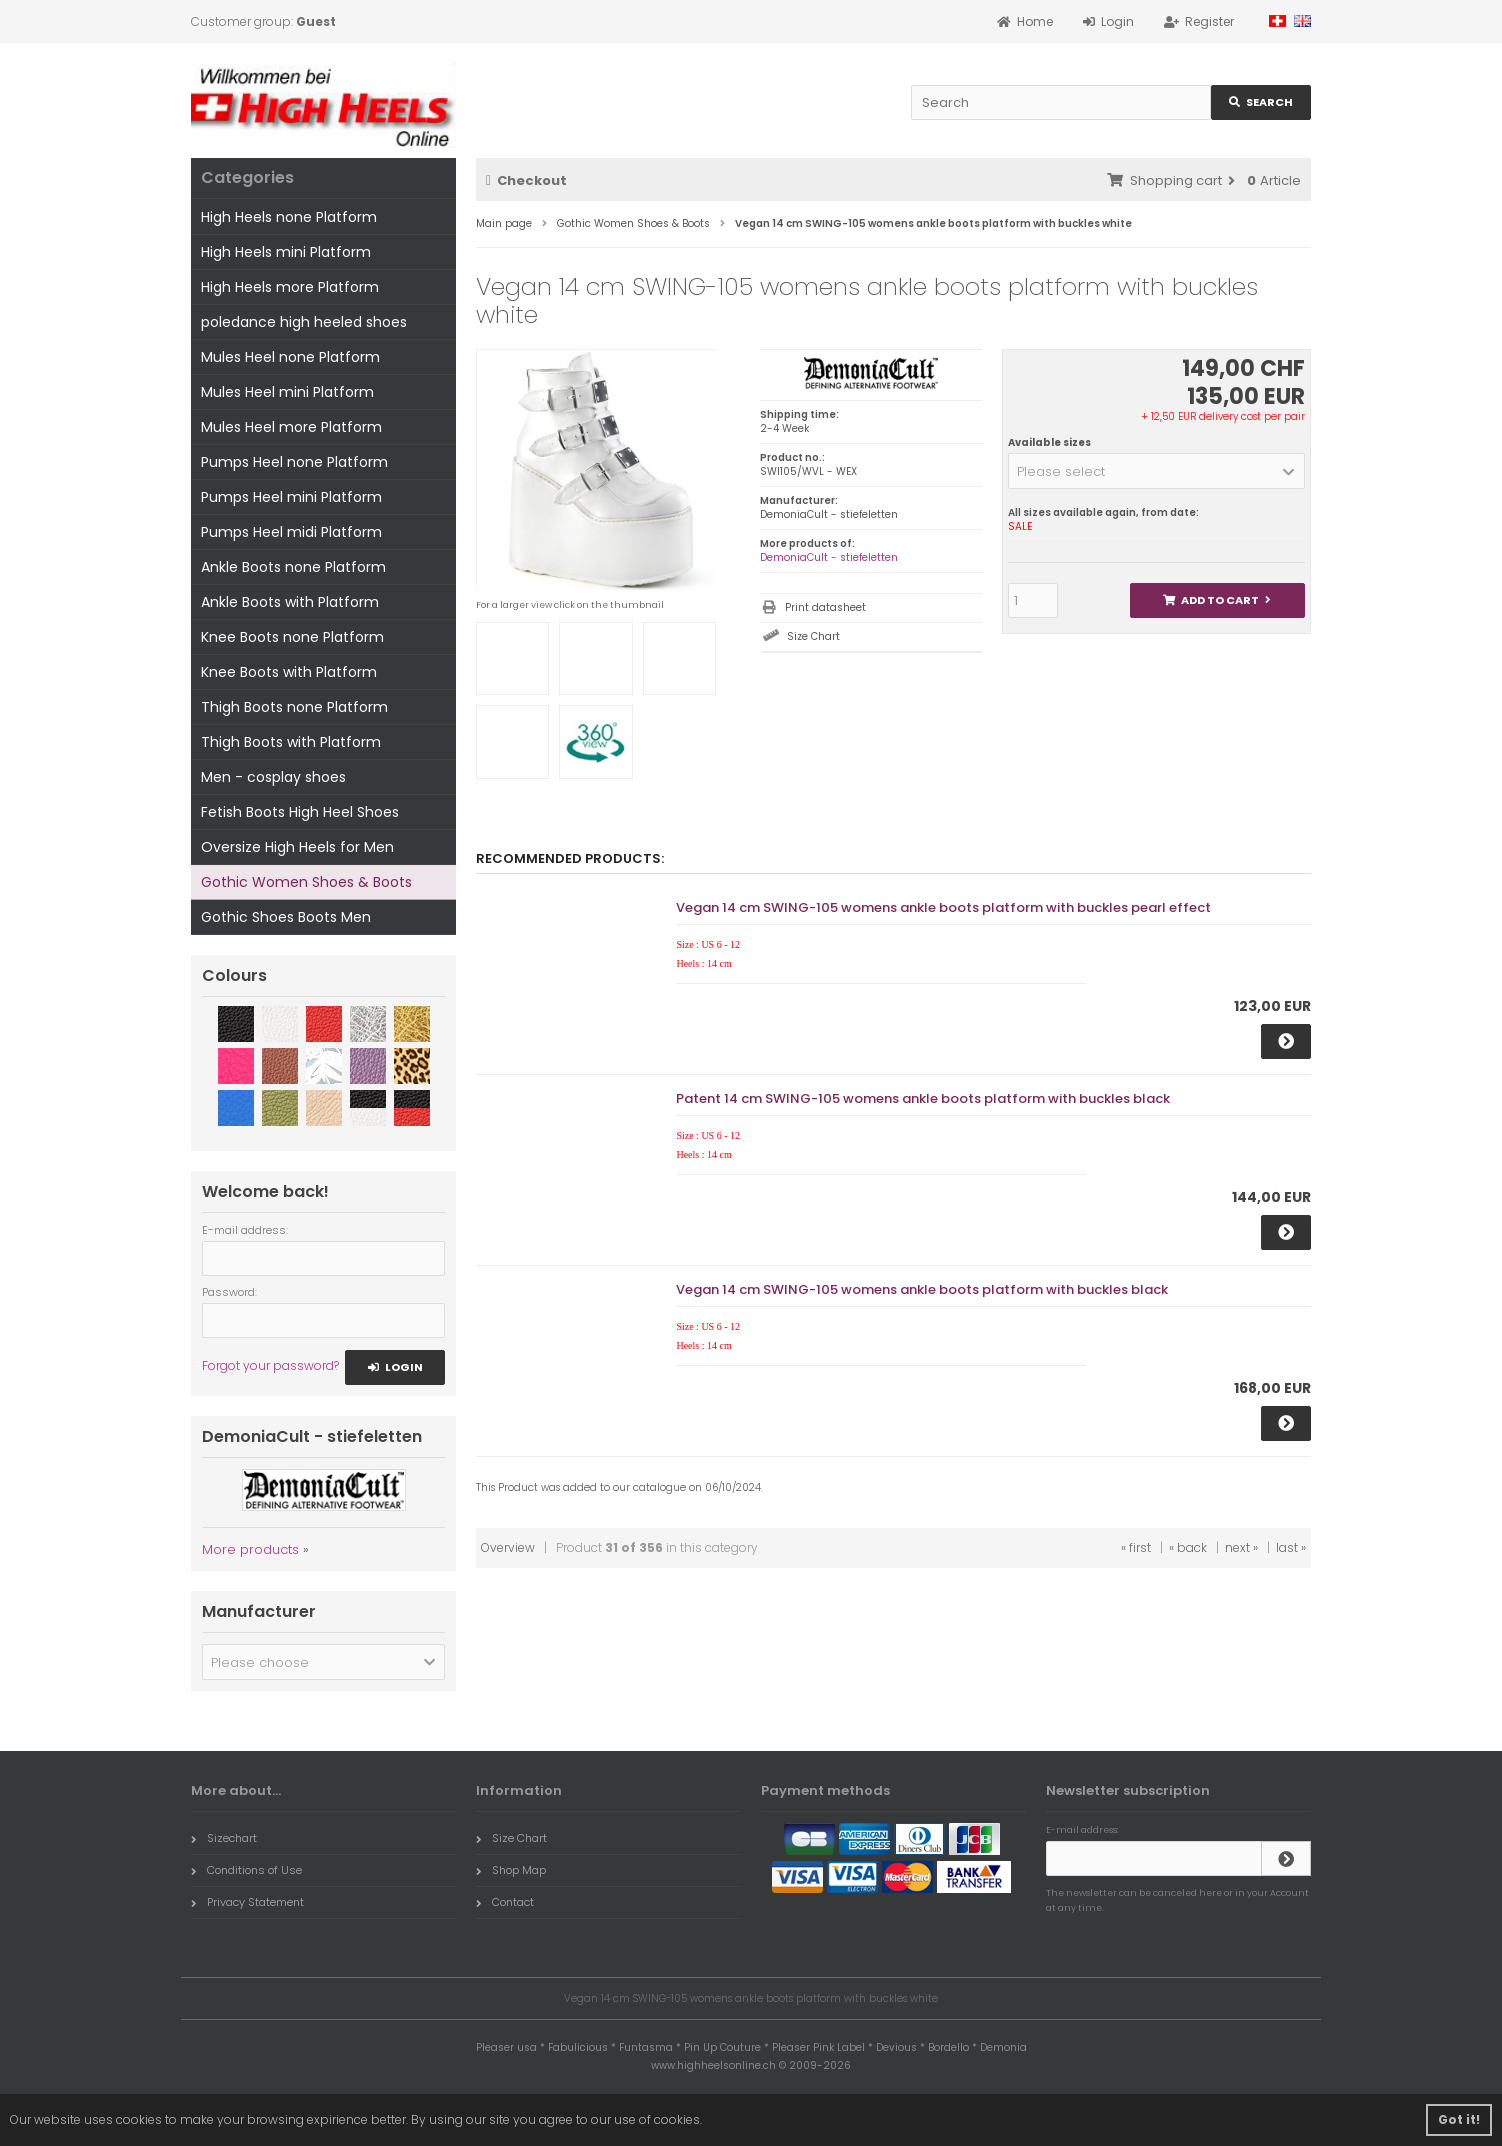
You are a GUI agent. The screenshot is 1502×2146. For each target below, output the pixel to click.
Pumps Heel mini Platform (291, 497)
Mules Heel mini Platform (287, 392)
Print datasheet (825, 607)
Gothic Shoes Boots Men (286, 917)
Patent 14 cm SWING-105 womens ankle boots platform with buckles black (923, 1098)
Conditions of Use (246, 1870)
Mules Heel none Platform (290, 357)
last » (1291, 1547)
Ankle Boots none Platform (293, 567)
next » (1241, 1547)
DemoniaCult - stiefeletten (829, 557)
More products (250, 1549)
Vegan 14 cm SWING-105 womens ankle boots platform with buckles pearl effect (943, 907)
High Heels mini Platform (286, 252)
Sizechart (224, 1838)
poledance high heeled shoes (304, 322)
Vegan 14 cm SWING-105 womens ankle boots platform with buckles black (922, 1289)
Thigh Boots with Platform (291, 742)
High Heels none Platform (289, 217)
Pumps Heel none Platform (294, 462)
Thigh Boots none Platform (294, 707)
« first (1136, 1547)
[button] (1156, 471)
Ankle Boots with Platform (290, 602)
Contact (505, 1902)
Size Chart (813, 636)
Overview (508, 1547)
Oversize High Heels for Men (297, 847)
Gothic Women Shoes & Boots (306, 882)
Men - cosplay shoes (273, 777)
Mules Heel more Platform (291, 427)
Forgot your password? (270, 1365)
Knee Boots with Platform (289, 672)
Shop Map (511, 1870)
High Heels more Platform (290, 287)
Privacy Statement (247, 1902)
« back (1188, 1547)
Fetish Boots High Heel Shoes (300, 812)
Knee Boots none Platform (292, 637)
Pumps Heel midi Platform (291, 532)
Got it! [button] (1459, 2119)
